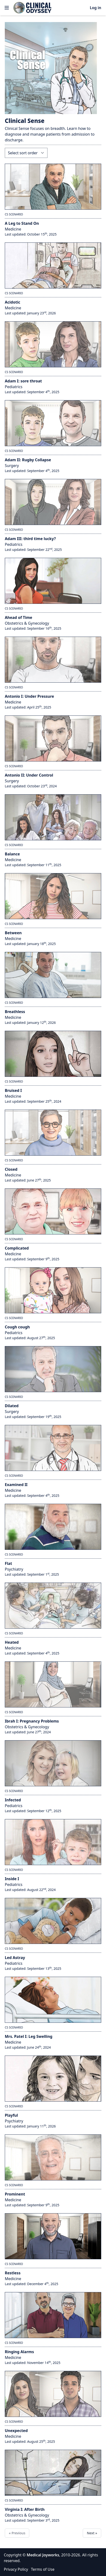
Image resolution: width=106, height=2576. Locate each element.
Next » (92, 2533)
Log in (95, 7)
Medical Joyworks (43, 2555)
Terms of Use (42, 2569)
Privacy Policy (16, 2569)
